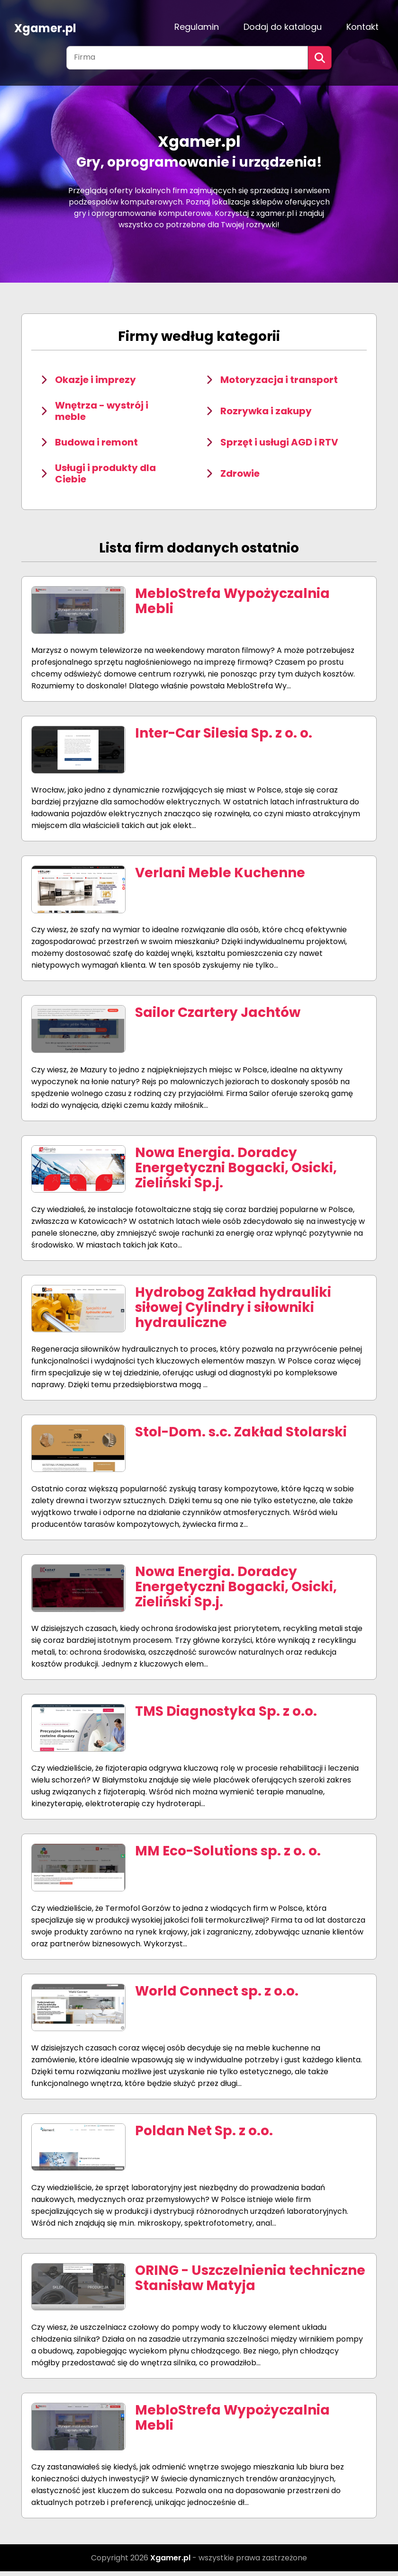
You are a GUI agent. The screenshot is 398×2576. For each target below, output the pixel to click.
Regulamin (196, 27)
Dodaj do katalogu (283, 27)
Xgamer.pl (45, 27)
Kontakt (362, 27)
